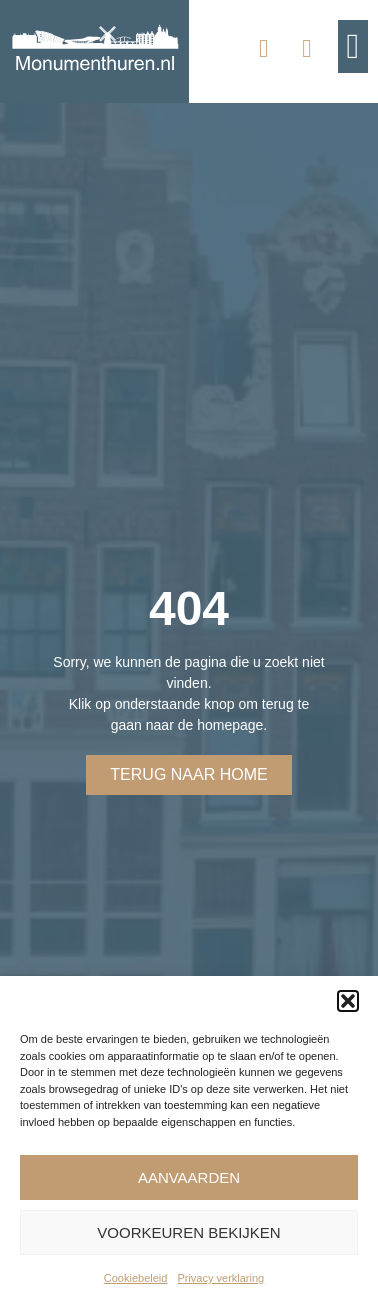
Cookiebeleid (136, 1278)
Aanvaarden (189, 1177)
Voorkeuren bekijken (188, 1232)
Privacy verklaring (220, 1278)
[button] (348, 1001)
